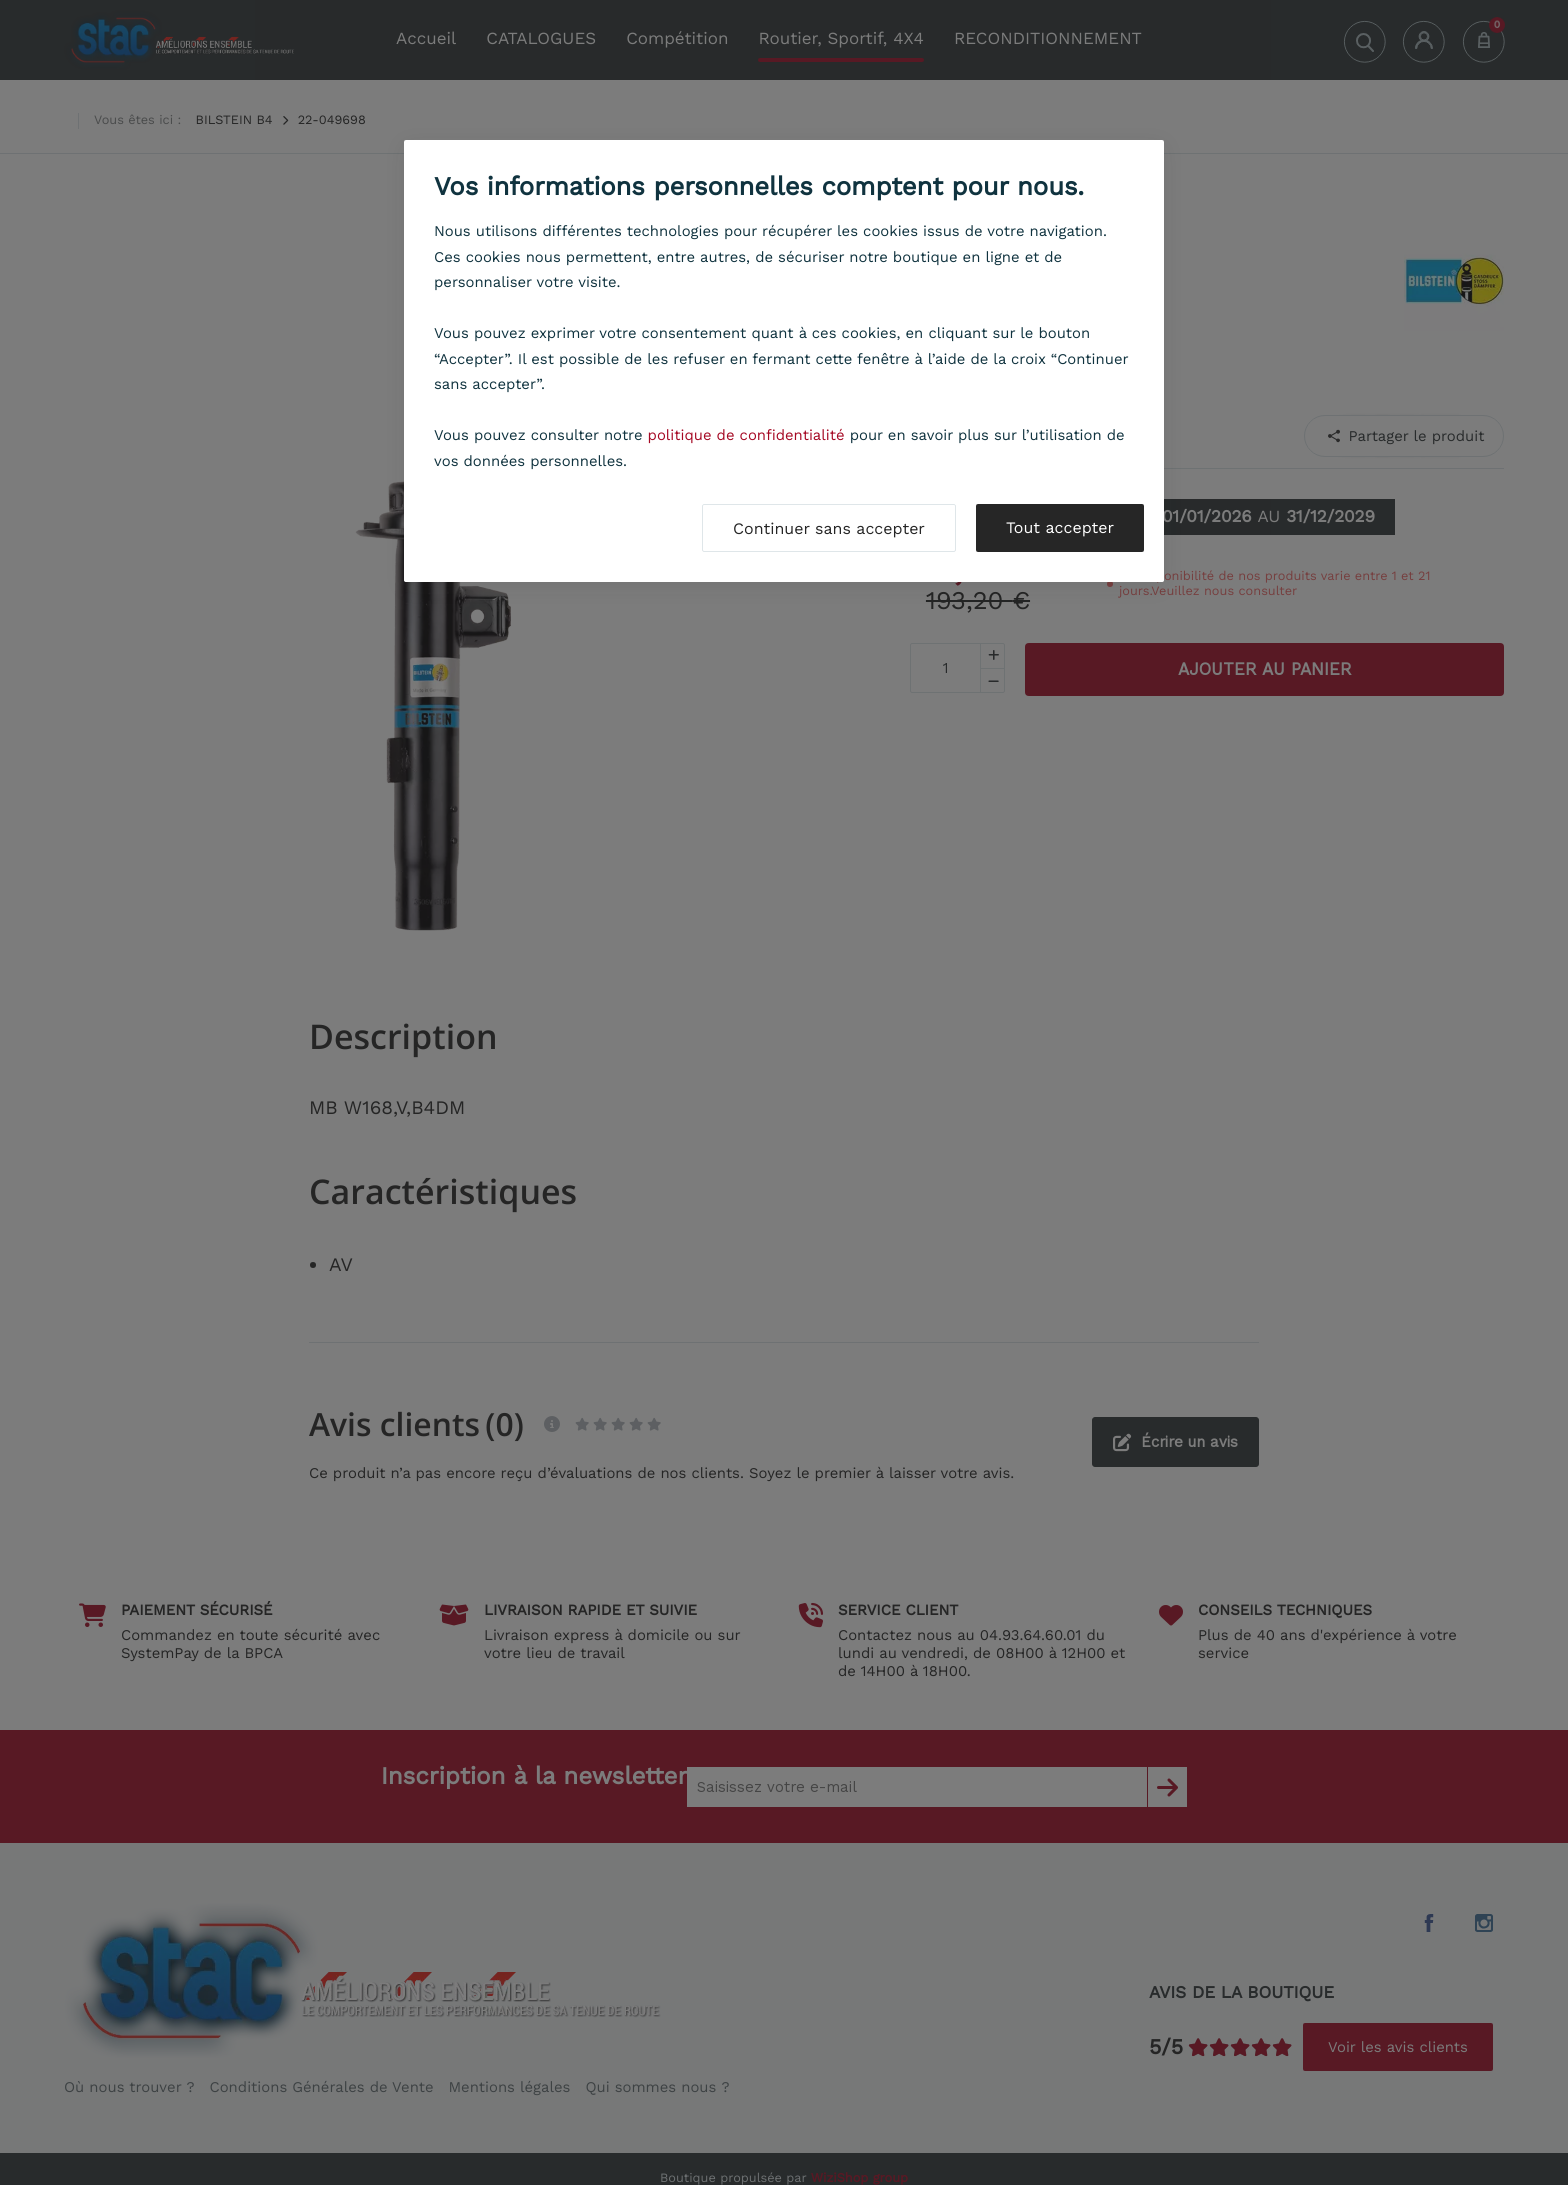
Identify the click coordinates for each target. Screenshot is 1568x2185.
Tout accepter (1060, 527)
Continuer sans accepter (829, 528)
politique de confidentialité (746, 435)
